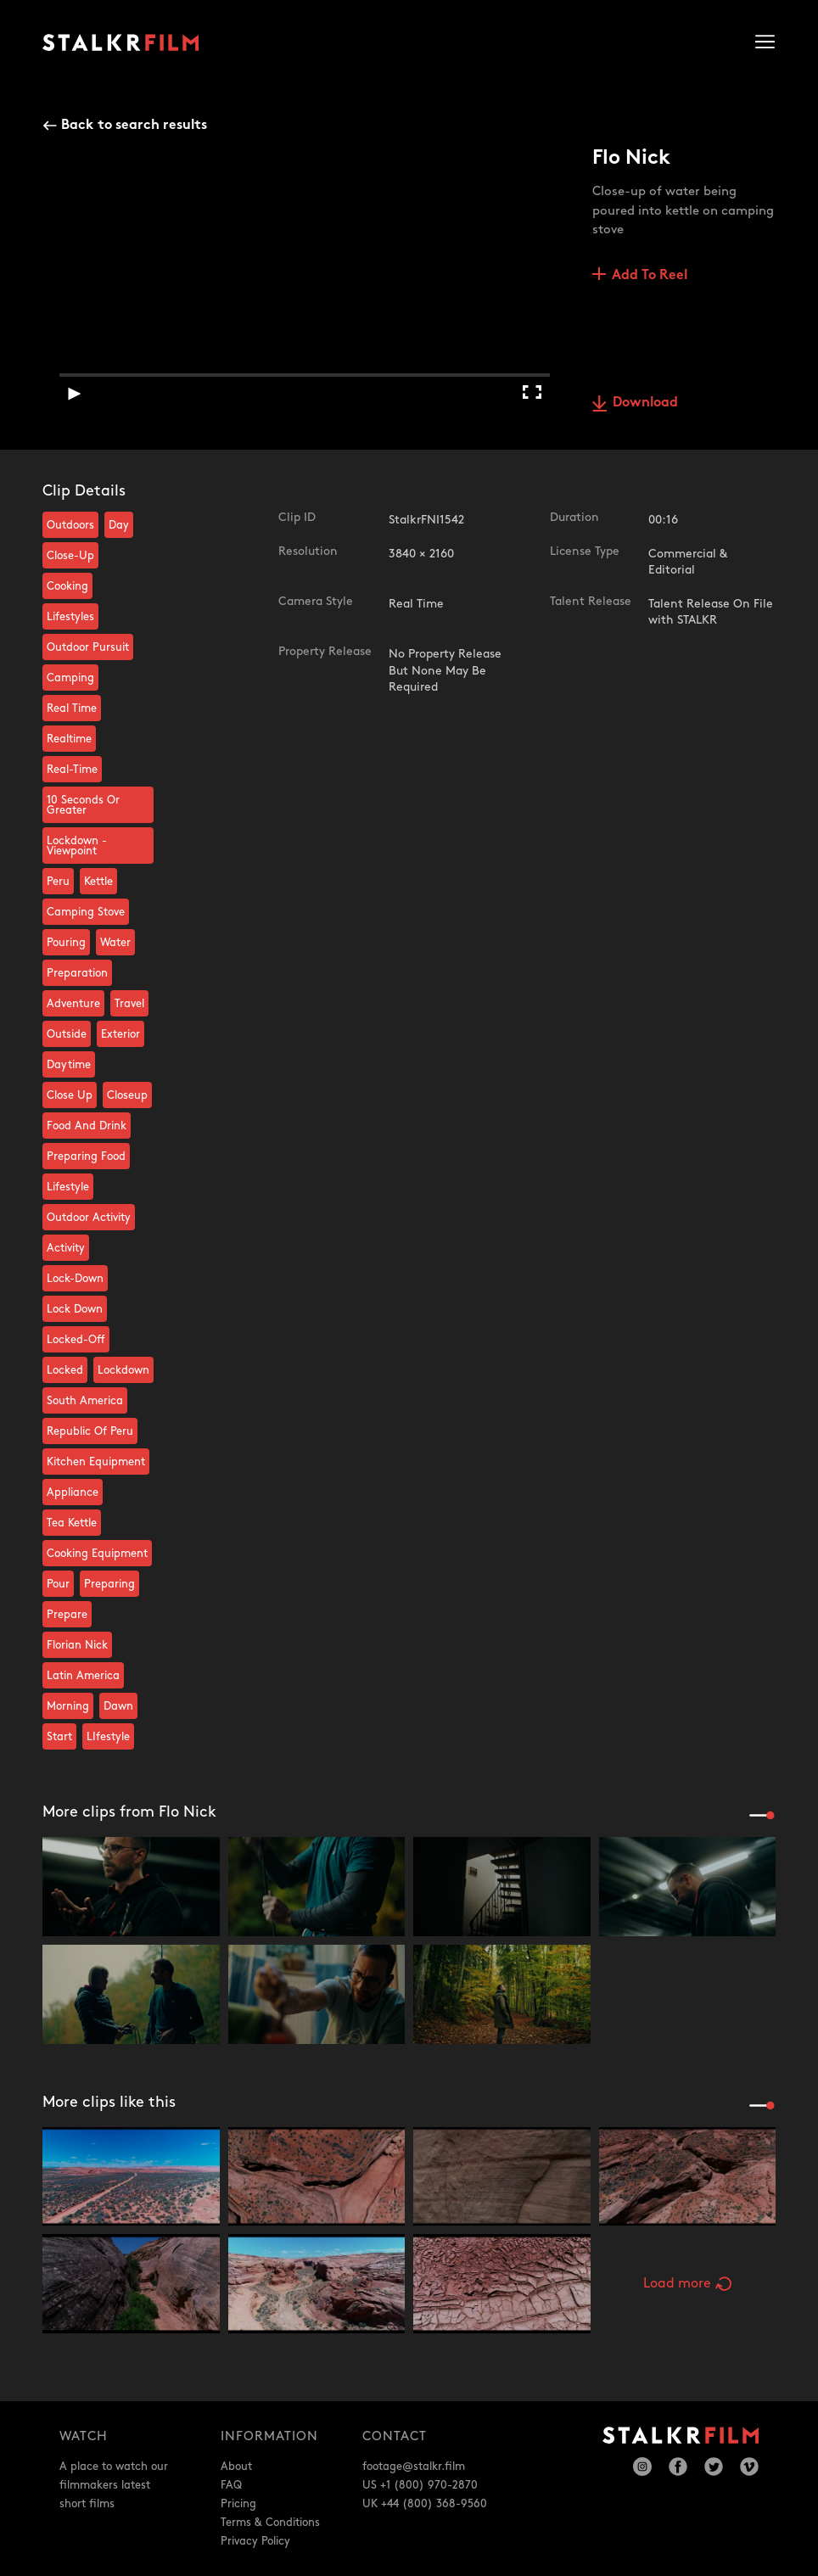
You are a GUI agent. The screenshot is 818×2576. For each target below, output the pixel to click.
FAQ (231, 2485)
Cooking (67, 586)
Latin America (83, 1676)
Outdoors (70, 525)
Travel (129, 1004)
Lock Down (75, 1309)
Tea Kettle (72, 1523)
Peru (58, 881)
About (236, 2466)
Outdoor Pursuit (88, 647)
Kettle (98, 881)
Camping (70, 678)
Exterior (120, 1034)
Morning (68, 1706)
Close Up (69, 1095)
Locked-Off (76, 1340)
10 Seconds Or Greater (83, 805)
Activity (66, 1248)
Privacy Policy (255, 2541)
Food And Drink (86, 1126)
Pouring (66, 943)
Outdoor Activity (89, 1217)
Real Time (72, 708)
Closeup (127, 1095)
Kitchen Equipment (96, 1462)
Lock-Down (75, 1279)
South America (85, 1401)
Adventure (73, 1004)
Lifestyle (68, 1187)
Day (119, 525)
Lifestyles (70, 617)
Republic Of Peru (90, 1431)
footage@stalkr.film (413, 2466)
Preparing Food (86, 1156)
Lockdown (123, 1370)
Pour (58, 1584)
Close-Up (70, 556)
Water (115, 943)
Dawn (118, 1706)
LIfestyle (108, 1737)
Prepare (67, 1615)
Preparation (77, 973)
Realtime (69, 739)
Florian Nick (77, 1645)
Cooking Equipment (97, 1553)
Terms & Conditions (270, 2522)
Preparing (109, 1584)
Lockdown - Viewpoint (77, 846)
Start (59, 1737)
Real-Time (72, 769)
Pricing (238, 2504)
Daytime (69, 1065)
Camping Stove (86, 912)
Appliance (72, 1492)
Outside (67, 1034)
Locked (65, 1370)
